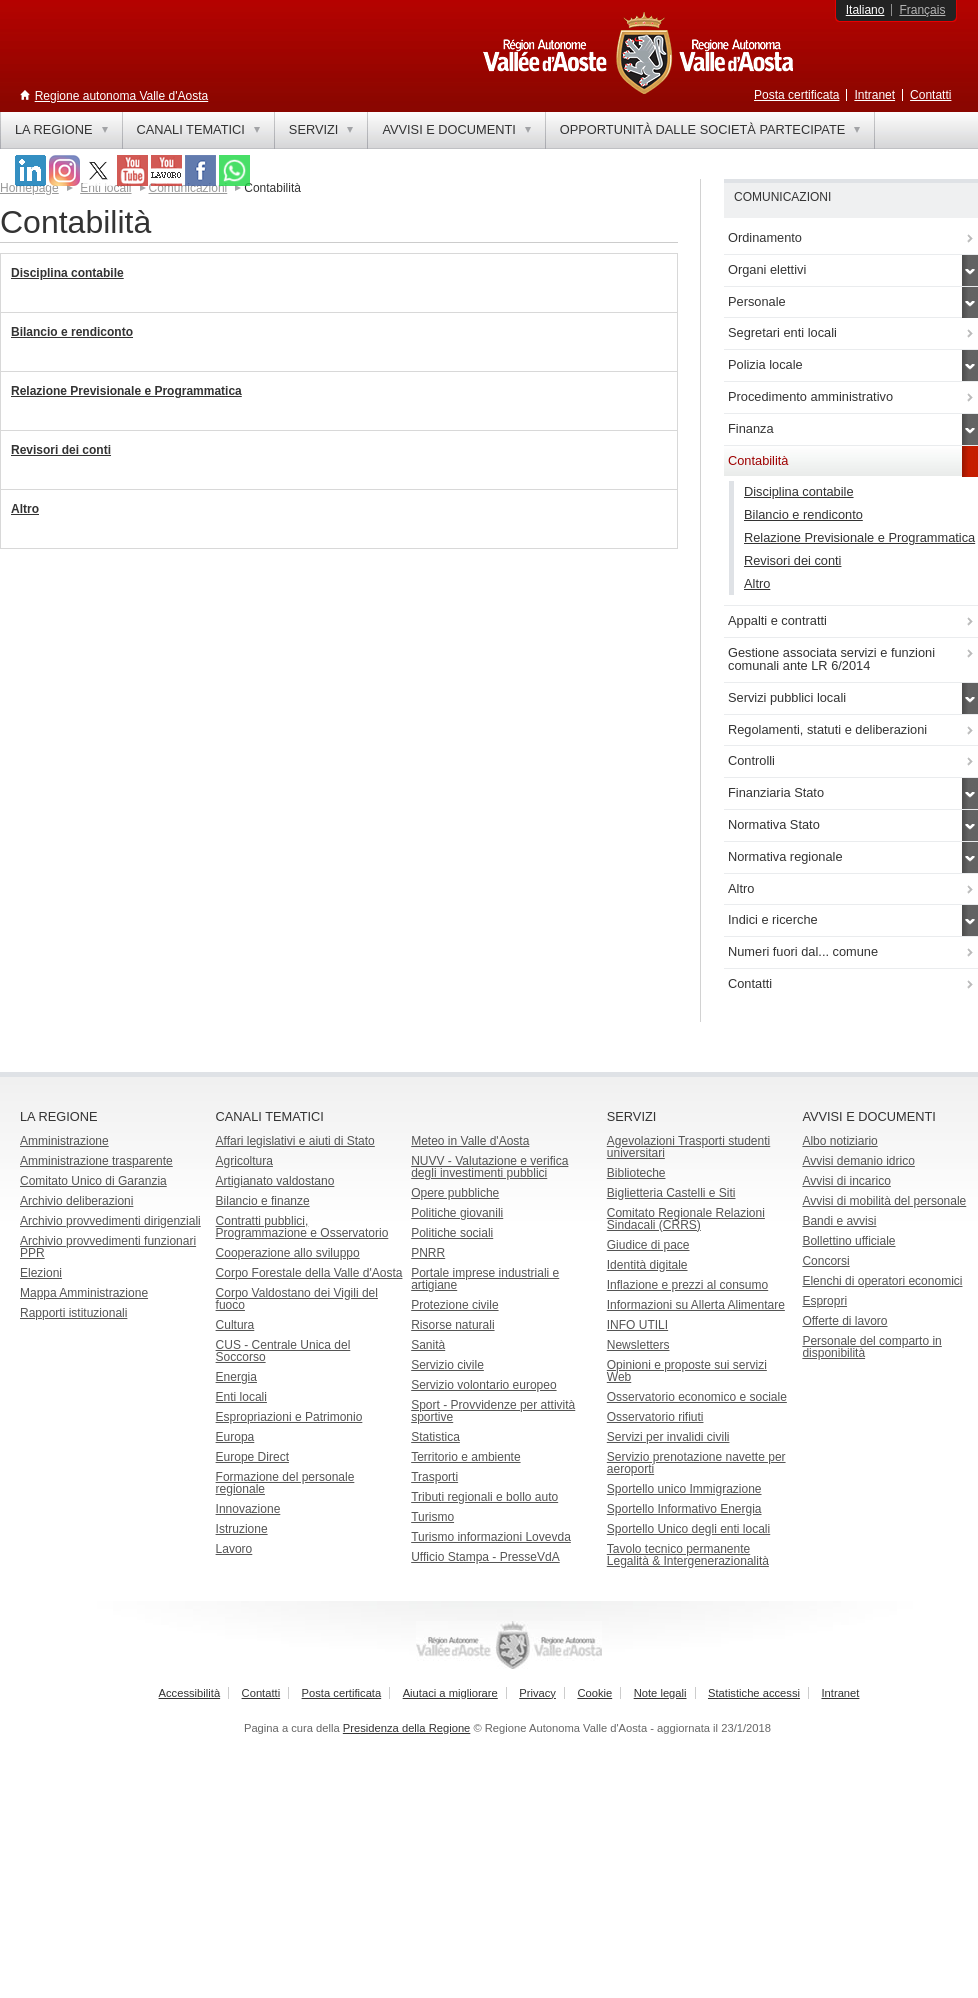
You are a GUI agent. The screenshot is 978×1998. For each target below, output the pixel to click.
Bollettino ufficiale (848, 1241)
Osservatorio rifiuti (655, 1417)
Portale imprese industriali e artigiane (485, 1279)
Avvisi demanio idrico (858, 1161)
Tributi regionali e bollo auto (484, 1497)
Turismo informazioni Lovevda (491, 1537)
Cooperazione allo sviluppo (288, 1253)
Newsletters (638, 1345)
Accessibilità (190, 1693)
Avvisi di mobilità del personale (884, 1201)
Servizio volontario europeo (483, 1385)
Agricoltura (244, 1161)
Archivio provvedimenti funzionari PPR (108, 1247)
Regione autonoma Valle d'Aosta (122, 96)
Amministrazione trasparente (96, 1161)
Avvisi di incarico (846, 1181)
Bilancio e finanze (263, 1201)
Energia (236, 1377)
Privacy (537, 1693)
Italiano (865, 10)
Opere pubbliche (455, 1193)
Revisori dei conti (61, 450)
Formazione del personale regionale (285, 1483)
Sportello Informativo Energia (684, 1509)
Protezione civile (454, 1305)
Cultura (235, 1325)
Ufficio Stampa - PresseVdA (485, 1557)
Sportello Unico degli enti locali (688, 1529)
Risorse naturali (452, 1325)
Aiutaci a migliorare (450, 1693)
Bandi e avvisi (839, 1221)
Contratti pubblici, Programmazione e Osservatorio (302, 1227)
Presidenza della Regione (407, 1728)
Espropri (824, 1301)
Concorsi (825, 1261)
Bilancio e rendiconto (72, 332)
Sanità (428, 1345)
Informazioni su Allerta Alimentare (696, 1305)
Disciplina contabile (67, 273)
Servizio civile (447, 1365)
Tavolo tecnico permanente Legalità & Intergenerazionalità (688, 1555)
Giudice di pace (648, 1245)
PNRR (428, 1253)
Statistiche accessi (754, 1693)
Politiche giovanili (457, 1213)
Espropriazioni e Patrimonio (289, 1417)
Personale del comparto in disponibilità (871, 1347)
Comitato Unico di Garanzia (93, 1181)
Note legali (660, 1693)
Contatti (930, 95)
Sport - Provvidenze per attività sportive (493, 1411)
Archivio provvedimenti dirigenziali (110, 1221)
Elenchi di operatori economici (882, 1281)
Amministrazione (64, 1141)
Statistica (435, 1437)
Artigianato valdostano (275, 1181)
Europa (235, 1437)
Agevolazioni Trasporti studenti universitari (688, 1147)
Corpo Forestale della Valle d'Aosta (309, 1273)
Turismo (432, 1517)
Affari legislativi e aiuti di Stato (295, 1141)
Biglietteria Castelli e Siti (671, 1193)
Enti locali (241, 1397)
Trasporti (434, 1477)
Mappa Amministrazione (84, 1293)
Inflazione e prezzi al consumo (687, 1285)
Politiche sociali (452, 1233)
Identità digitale (647, 1265)
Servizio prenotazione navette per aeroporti (696, 1463)
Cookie (594, 1693)
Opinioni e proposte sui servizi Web (687, 1371)
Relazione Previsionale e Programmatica (126, 391)
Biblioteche (636, 1173)
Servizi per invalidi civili (668, 1437)
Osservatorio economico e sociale (697, 1397)
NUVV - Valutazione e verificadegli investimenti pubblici (489, 1167)
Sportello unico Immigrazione (684, 1489)
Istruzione (242, 1529)
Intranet (874, 95)
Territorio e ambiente (465, 1457)
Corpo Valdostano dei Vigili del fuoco (297, 1299)
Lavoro (234, 1549)
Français (922, 10)
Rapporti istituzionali (73, 1313)
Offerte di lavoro (844, 1321)
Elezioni (41, 1273)
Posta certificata (796, 95)
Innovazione (248, 1509)
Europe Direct (252, 1457)
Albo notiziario (839, 1141)
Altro (25, 509)
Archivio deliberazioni (76, 1201)
